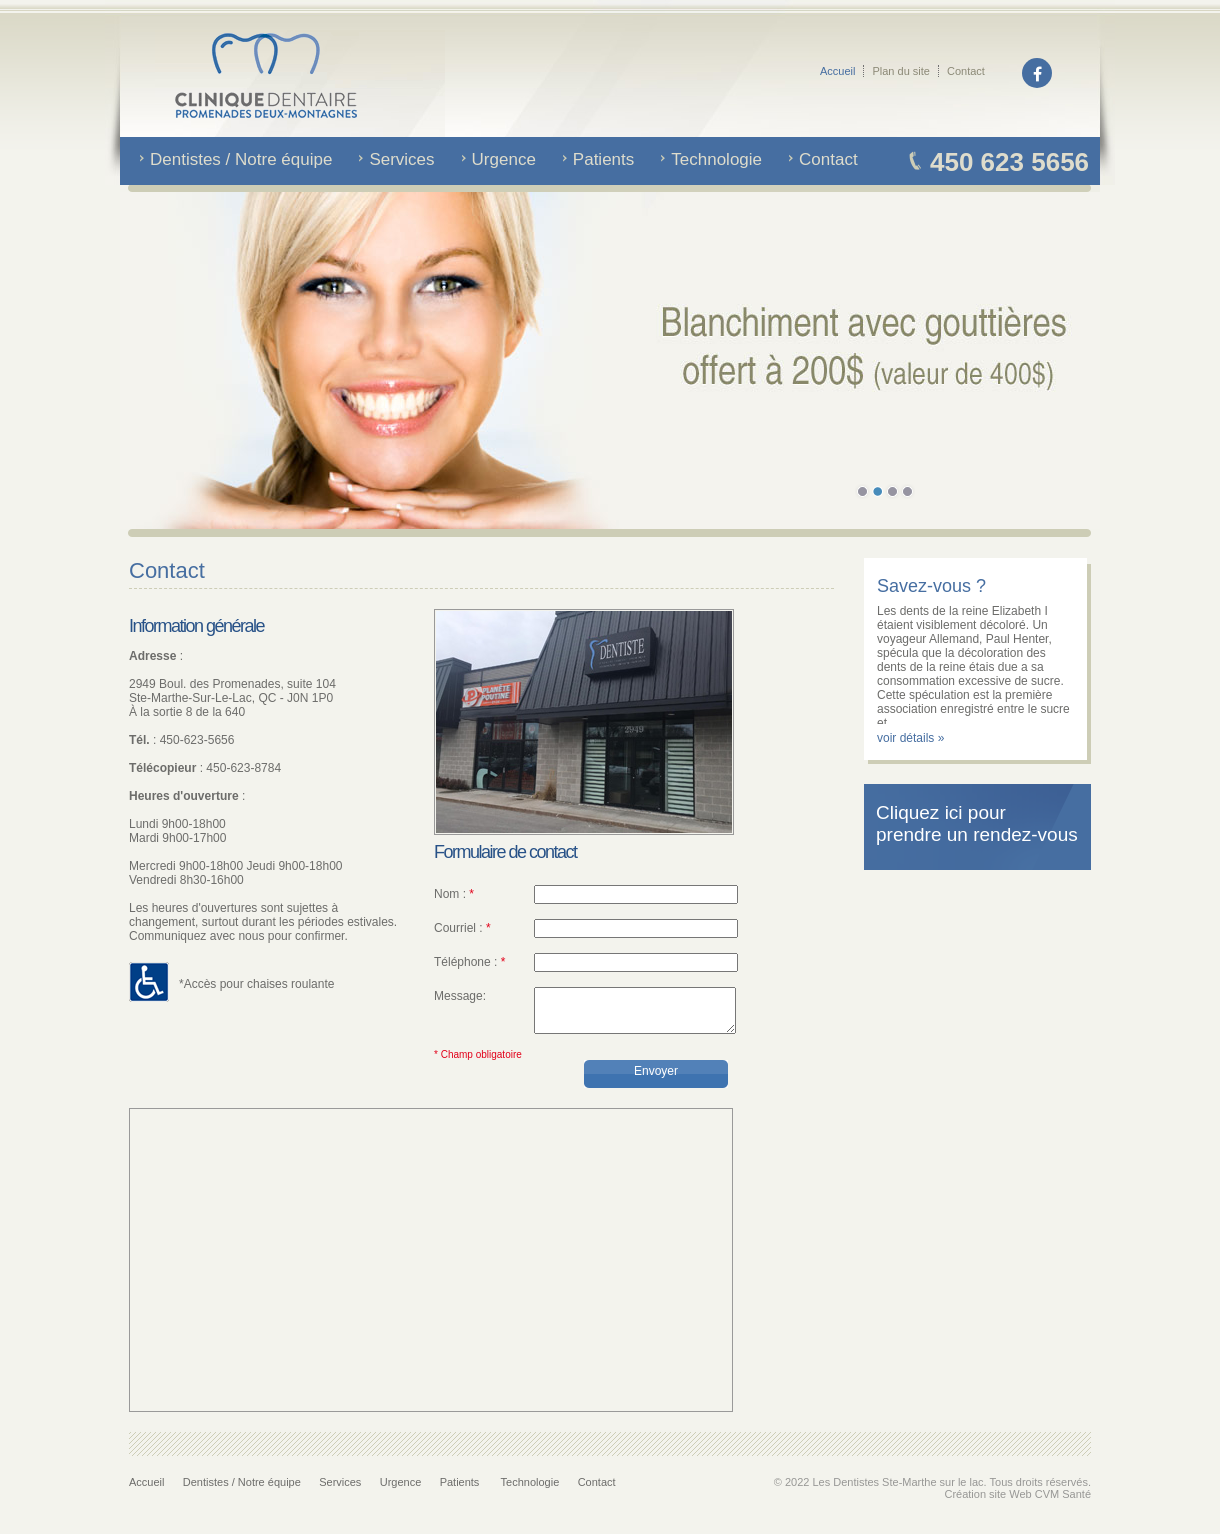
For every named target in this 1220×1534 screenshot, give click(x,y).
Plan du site (900, 71)
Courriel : (462, 928)
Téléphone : (469, 962)
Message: (460, 996)
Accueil (837, 71)
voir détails (907, 738)
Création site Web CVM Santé (1017, 1503)
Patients (461, 1491)
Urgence (401, 1491)
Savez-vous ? (931, 586)
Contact (966, 71)
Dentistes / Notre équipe (242, 1491)
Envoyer (656, 1080)
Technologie (530, 1491)
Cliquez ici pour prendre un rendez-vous (977, 823)
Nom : (454, 894)
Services (340, 1491)
